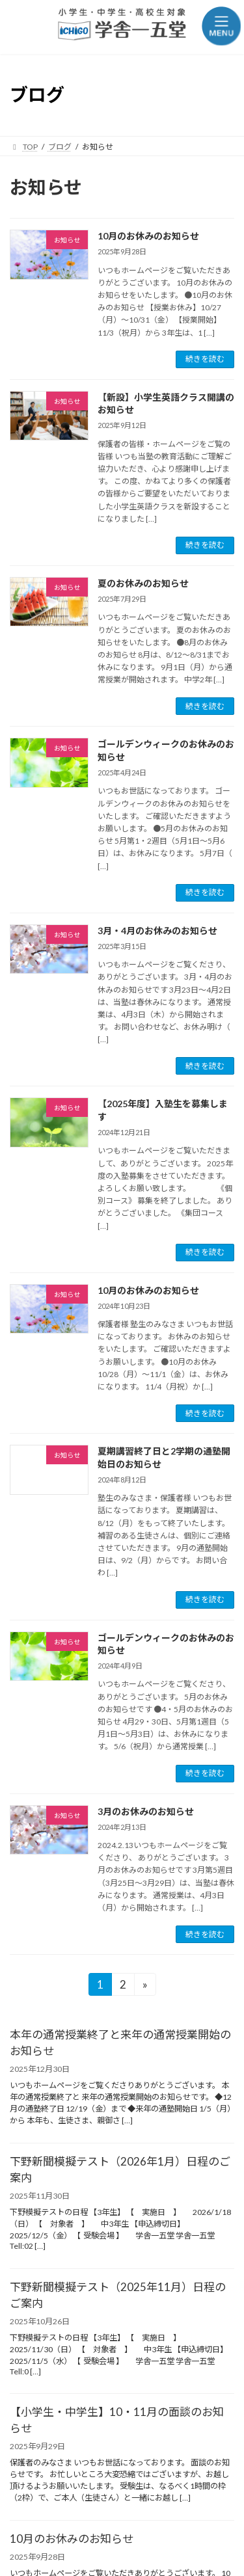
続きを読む (204, 359)
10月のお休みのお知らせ (148, 235)
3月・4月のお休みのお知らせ (157, 930)
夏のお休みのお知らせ (143, 583)
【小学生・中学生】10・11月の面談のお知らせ (117, 2420)
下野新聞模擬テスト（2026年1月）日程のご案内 (120, 2169)
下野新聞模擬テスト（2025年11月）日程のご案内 (118, 2295)
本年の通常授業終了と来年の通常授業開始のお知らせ (120, 2043)
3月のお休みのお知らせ (146, 1811)
